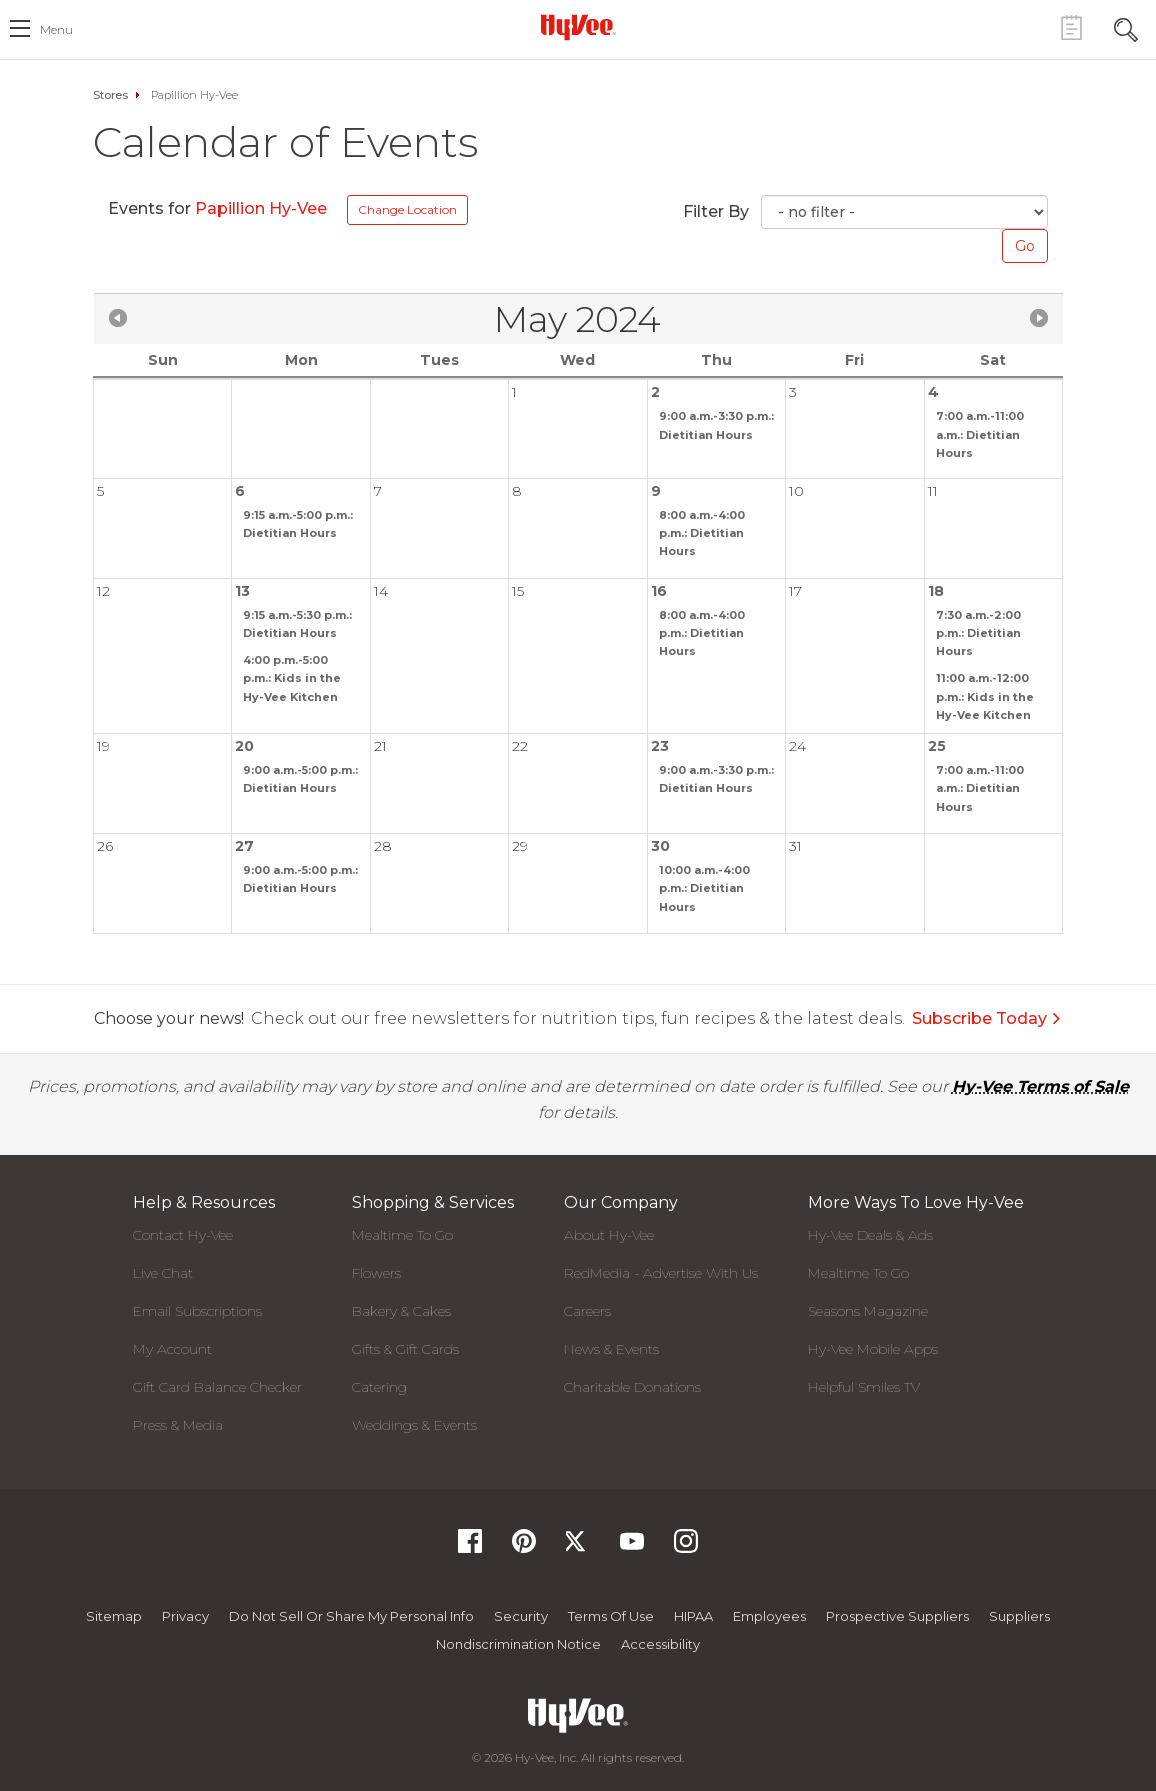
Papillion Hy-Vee (263, 208)
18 (936, 591)
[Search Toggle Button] (1126, 27)
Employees (769, 1616)
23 (660, 746)
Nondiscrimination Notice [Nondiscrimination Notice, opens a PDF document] (518, 1644)
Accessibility (660, 1644)
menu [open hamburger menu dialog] (56, 29)
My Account (172, 1349)
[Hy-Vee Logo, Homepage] (578, 27)
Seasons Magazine (868, 1311)
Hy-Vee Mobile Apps (873, 1349)
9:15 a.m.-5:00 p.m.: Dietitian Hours (298, 524)
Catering (379, 1387)
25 (937, 746)
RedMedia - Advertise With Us (661, 1273)
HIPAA (693, 1616)
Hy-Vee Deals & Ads (870, 1235)
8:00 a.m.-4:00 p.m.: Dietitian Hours (702, 533)
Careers (587, 1311)
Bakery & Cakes (401, 1311)
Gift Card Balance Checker (217, 1387)
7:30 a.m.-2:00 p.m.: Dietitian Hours (978, 633)
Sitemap (114, 1616)
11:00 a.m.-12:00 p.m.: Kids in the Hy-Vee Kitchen (985, 696)
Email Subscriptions (197, 1311)
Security (521, 1616)
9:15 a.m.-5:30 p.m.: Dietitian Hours (297, 624)
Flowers (376, 1273)
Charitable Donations (632, 1387)
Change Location (407, 209)
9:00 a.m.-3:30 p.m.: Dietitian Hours (716, 425)
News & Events (611, 1349)
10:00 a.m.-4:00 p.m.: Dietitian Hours (704, 888)
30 (660, 846)
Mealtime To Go (402, 1235)
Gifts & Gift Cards (405, 1349)
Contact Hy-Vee (183, 1235)
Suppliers (1019, 1616)
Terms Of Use (611, 1616)
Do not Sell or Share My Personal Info (351, 1616)
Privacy (185, 1616)
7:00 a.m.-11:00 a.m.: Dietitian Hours (980, 434)
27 (244, 846)
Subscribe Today (987, 1018)
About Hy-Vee (609, 1235)
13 (242, 591)
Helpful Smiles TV (864, 1387)
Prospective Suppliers (897, 1616)
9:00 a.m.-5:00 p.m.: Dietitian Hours (300, 779)
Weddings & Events (414, 1425)
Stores (110, 95)
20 (244, 746)
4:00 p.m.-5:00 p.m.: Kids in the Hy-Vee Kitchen (292, 678)
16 (659, 591)
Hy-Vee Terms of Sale (1040, 1086)
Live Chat (163, 1273)
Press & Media (178, 1425)
